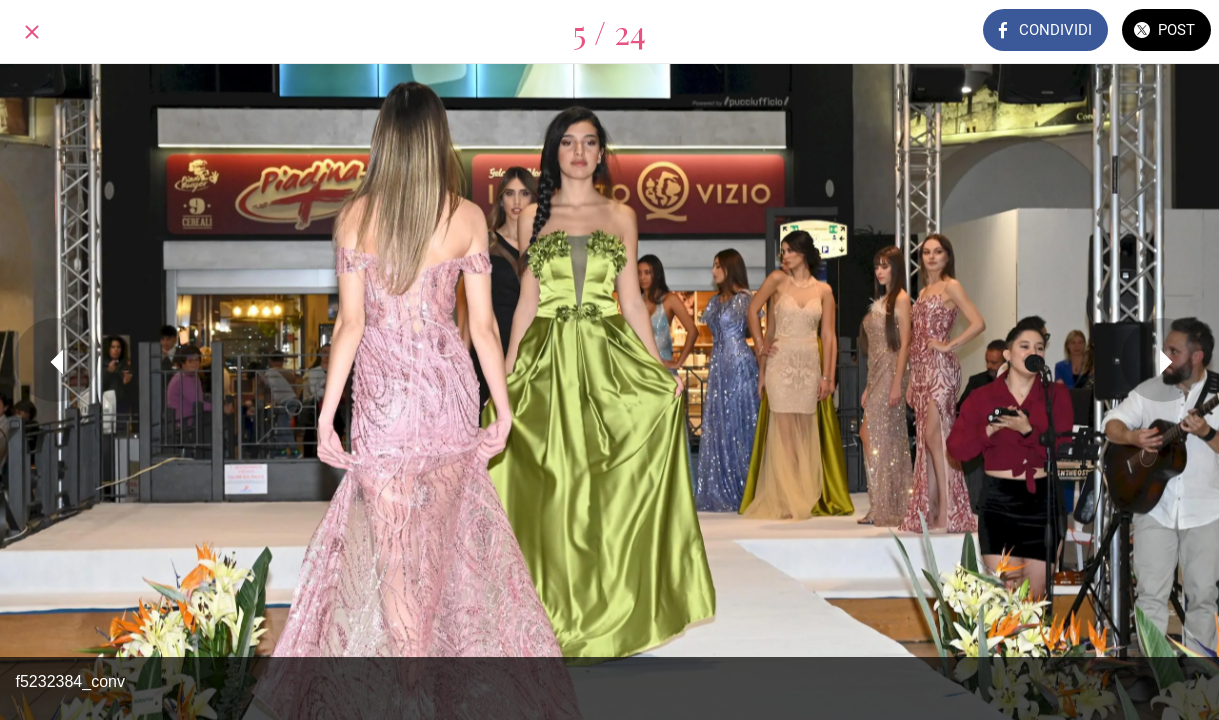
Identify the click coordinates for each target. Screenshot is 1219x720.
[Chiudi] (32, 32)
